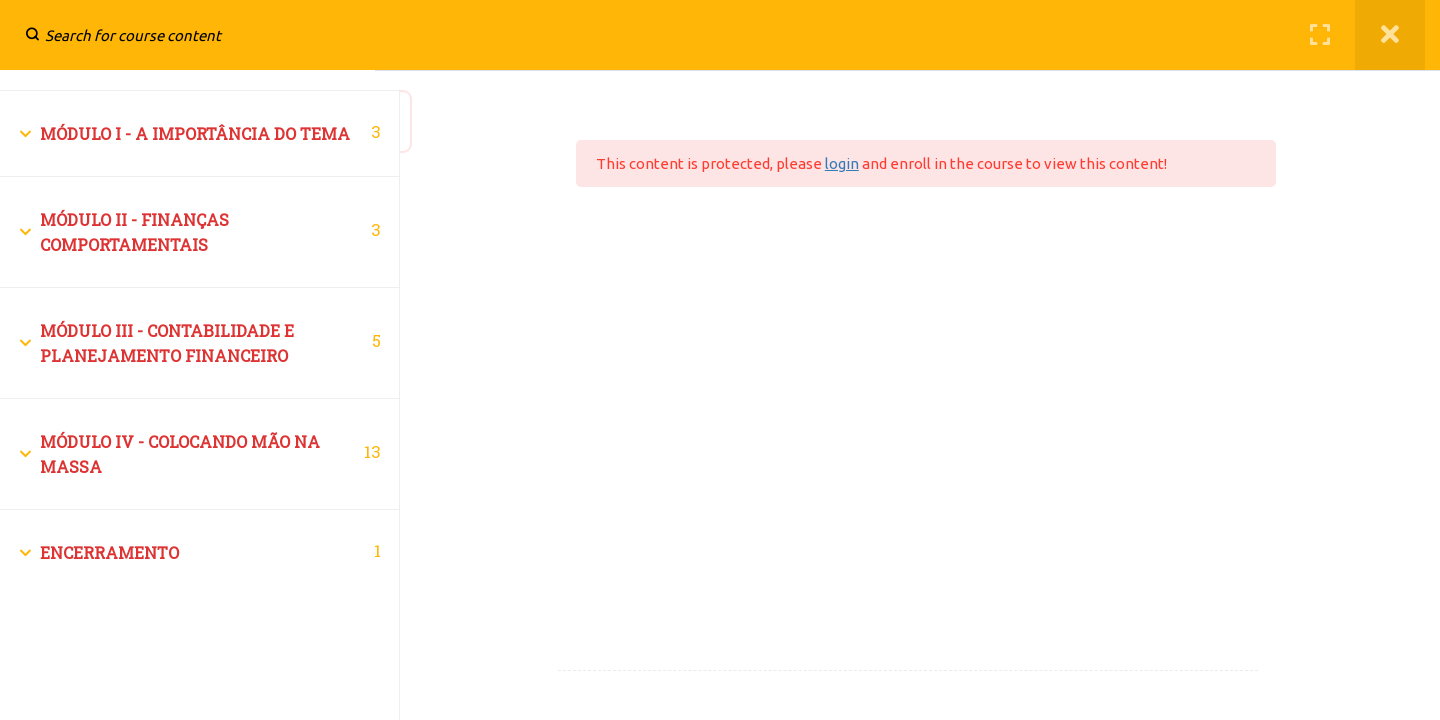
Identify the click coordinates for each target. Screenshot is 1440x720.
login (874, 163)
